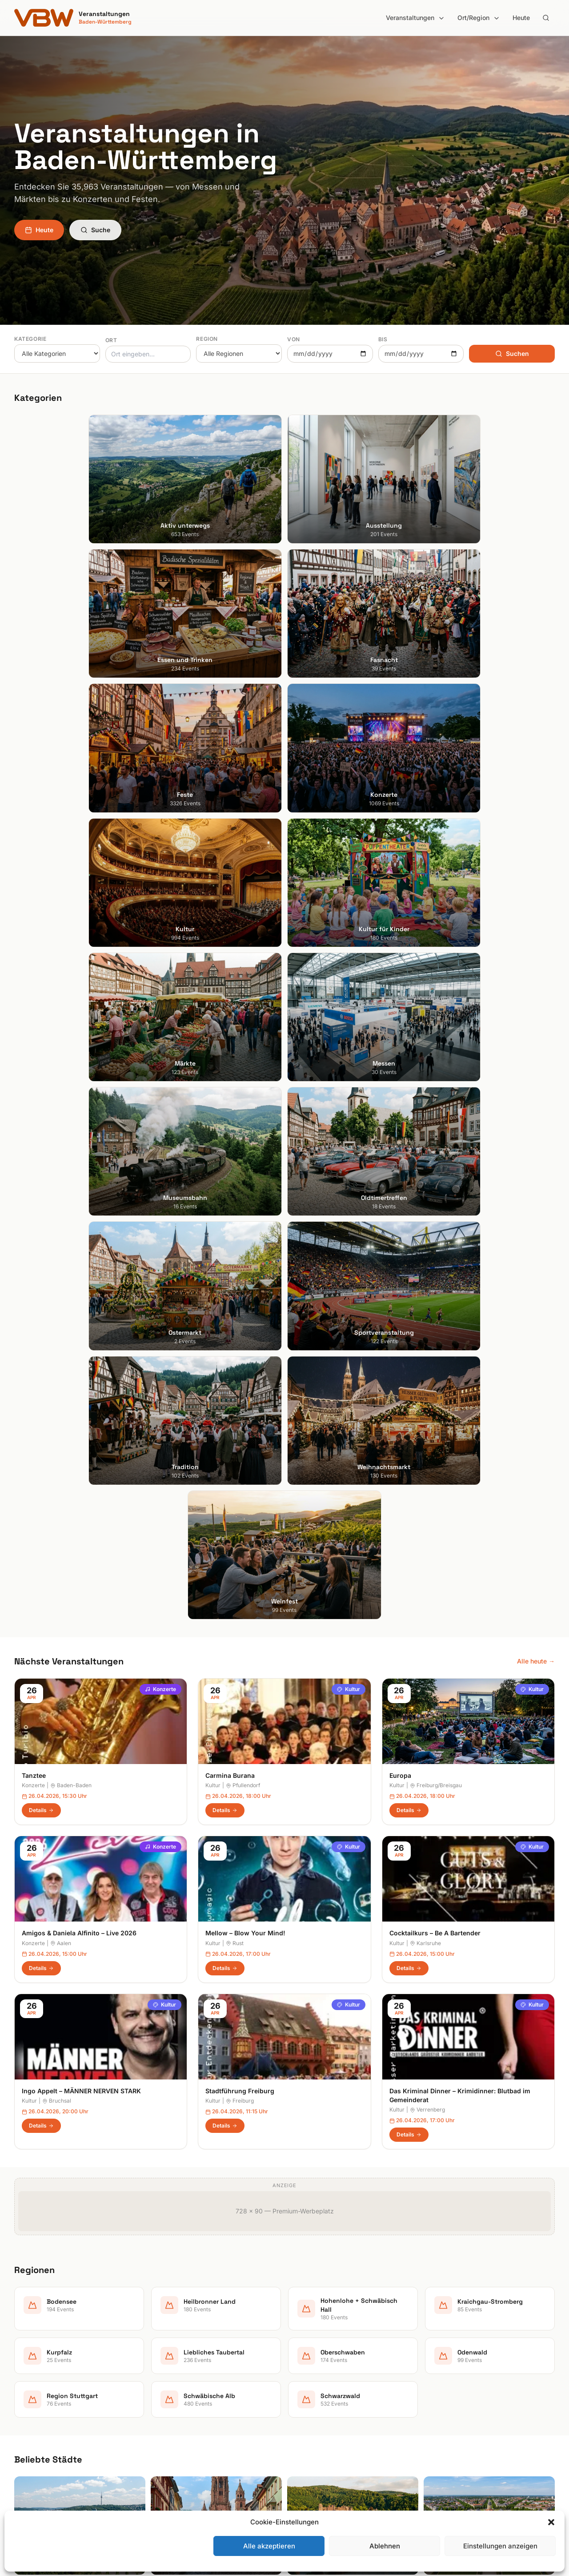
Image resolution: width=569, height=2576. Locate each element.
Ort (111, 340)
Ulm (19, 2432)
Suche (95, 230)
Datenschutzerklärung (462, 2382)
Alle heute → (536, 915)
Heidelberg (30, 2370)
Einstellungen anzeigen (500, 2546)
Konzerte (160, 943)
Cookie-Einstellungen (460, 2407)
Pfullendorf (243, 1039)
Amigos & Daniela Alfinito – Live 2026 (79, 1187)
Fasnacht (166, 2382)
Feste (160, 2394)
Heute (521, 17)
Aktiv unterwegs (176, 2345)
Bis (383, 339)
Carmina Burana (230, 1029)
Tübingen (27, 2419)
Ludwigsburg (33, 2407)
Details (41, 1064)
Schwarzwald (311, 2469)
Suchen (512, 353)
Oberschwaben (314, 2419)
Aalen (60, 1197)
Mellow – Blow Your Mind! (245, 1187)
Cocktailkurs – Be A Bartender (435, 1187)
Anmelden (357, 2128)
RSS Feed (444, 2394)
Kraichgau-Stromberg (323, 2382)
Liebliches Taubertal (321, 2407)
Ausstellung (170, 2357)
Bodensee (306, 2345)
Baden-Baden (71, 1039)
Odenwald (306, 2432)
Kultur (348, 943)
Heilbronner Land (316, 2357)
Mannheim (29, 2394)
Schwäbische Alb (317, 2457)
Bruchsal (56, 1354)
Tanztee (34, 1029)
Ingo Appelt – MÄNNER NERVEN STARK (81, 1345)
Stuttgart (27, 2345)
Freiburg (240, 1354)
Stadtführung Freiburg (239, 1345)
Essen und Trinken (179, 2370)
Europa (400, 1029)
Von (293, 339)
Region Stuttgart (316, 2444)
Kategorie (30, 338)
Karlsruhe (425, 1197)
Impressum (446, 2370)
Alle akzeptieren (269, 2546)
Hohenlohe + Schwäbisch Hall (334, 2370)
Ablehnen (384, 2546)
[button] (551, 2522)
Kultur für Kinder (176, 2432)
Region (207, 338)
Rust (235, 1197)
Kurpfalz (304, 2394)
